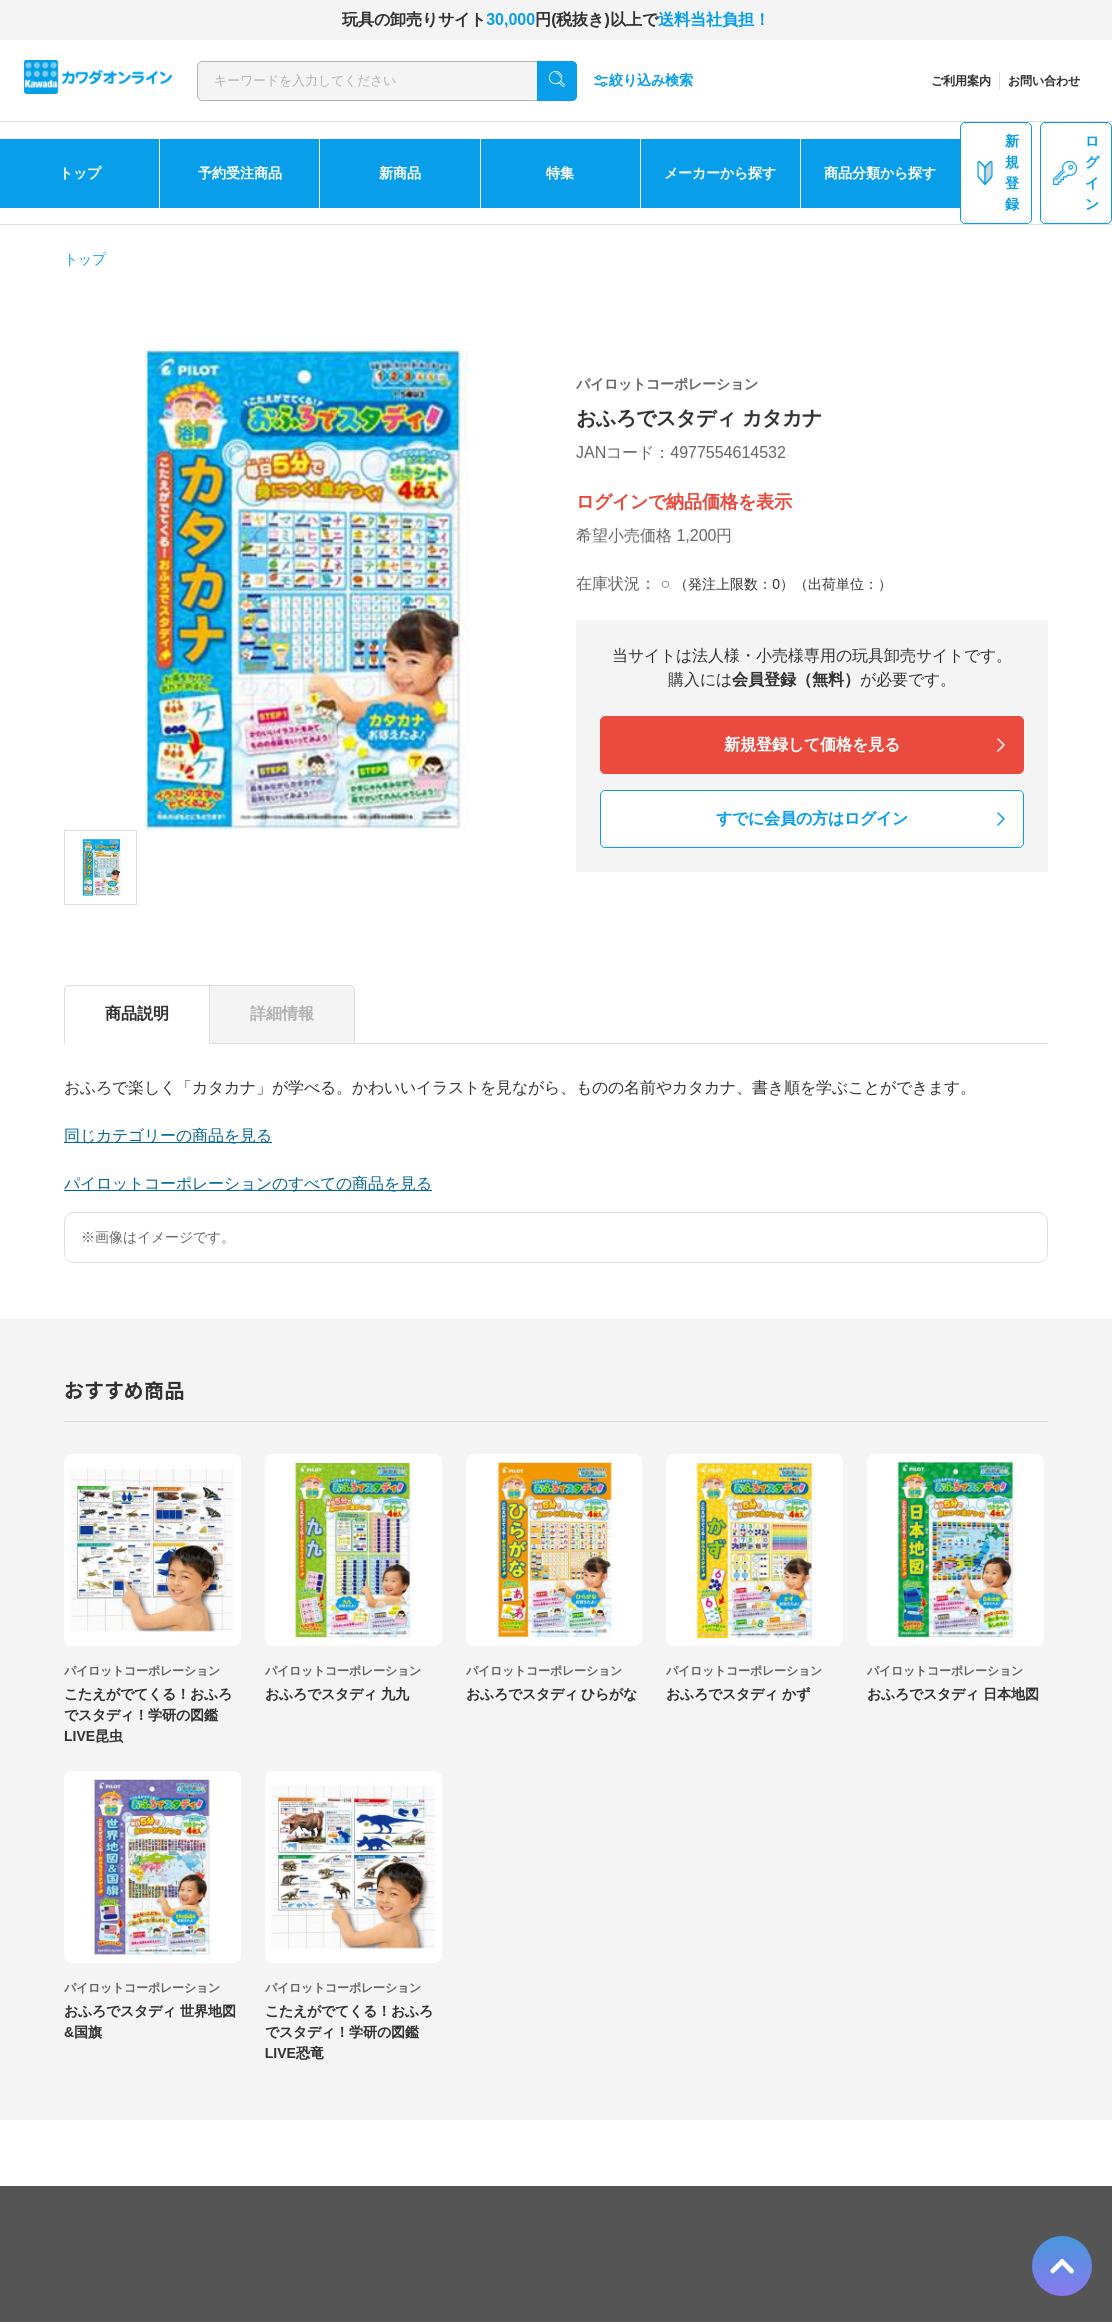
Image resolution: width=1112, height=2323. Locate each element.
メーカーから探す (720, 173)
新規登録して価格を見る (812, 744)
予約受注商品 (240, 173)
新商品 (400, 173)
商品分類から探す (880, 173)
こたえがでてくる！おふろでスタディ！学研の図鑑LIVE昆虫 (148, 1715)
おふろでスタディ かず (738, 1694)
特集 (560, 173)
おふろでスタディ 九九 (337, 1694)
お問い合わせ (1044, 81)
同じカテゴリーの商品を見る (168, 1135)
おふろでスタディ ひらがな (552, 1694)
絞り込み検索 (643, 80)
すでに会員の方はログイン (812, 818)
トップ (80, 173)
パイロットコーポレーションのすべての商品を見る (248, 1183)
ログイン (1076, 172)
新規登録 (996, 172)
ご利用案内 (961, 81)
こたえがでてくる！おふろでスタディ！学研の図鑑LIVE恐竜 (349, 2032)
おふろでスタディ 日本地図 (953, 1694)
